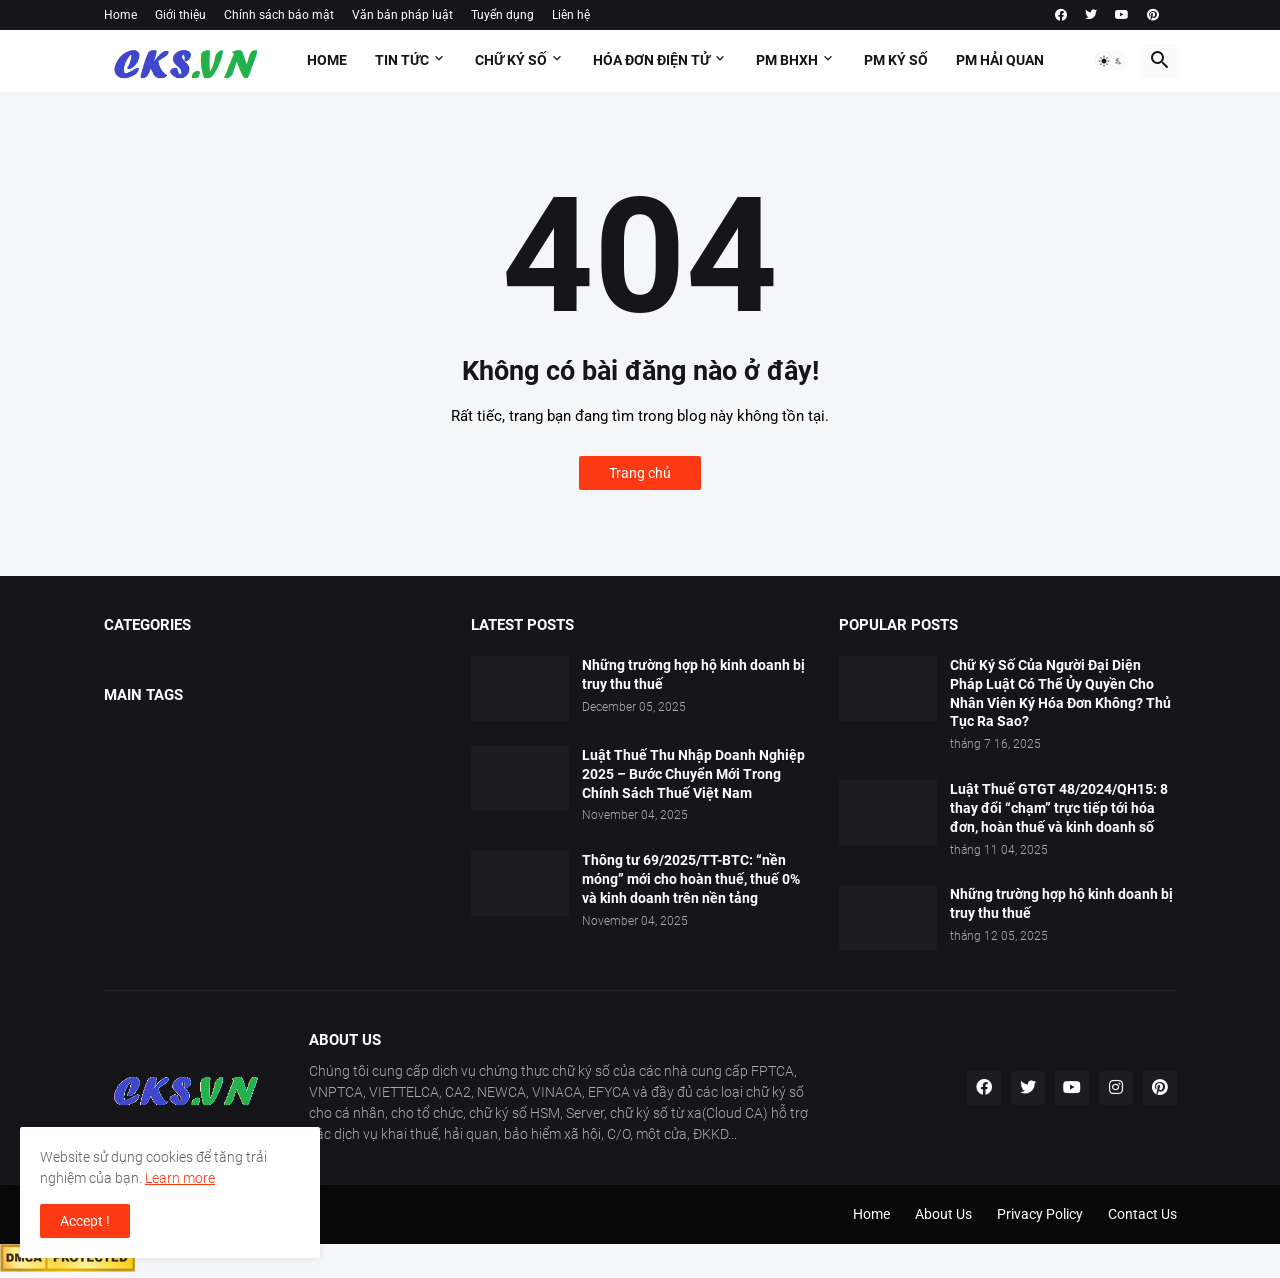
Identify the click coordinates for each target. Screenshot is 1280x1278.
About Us (943, 1214)
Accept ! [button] (85, 1221)
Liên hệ (571, 15)
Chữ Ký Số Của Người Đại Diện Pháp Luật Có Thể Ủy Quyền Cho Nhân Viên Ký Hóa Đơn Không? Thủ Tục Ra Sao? (1060, 693)
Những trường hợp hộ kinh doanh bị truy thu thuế (693, 674)
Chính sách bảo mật (279, 15)
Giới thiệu (180, 15)
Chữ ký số (511, 60)
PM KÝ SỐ (896, 60)
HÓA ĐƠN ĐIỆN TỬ (651, 60)
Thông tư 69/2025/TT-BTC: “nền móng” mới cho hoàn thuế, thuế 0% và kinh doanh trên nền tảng (691, 879)
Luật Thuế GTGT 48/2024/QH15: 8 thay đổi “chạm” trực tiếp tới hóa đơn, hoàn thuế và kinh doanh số (1059, 808)
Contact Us (1142, 1214)
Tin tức (402, 60)
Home (120, 15)
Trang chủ (640, 473)
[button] (1111, 61)
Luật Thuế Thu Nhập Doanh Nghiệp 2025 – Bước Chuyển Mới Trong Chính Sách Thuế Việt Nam (693, 774)
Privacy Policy (1040, 1214)
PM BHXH (787, 60)
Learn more (180, 1178)
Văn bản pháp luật (402, 15)
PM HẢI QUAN (1000, 60)
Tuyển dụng (502, 15)
